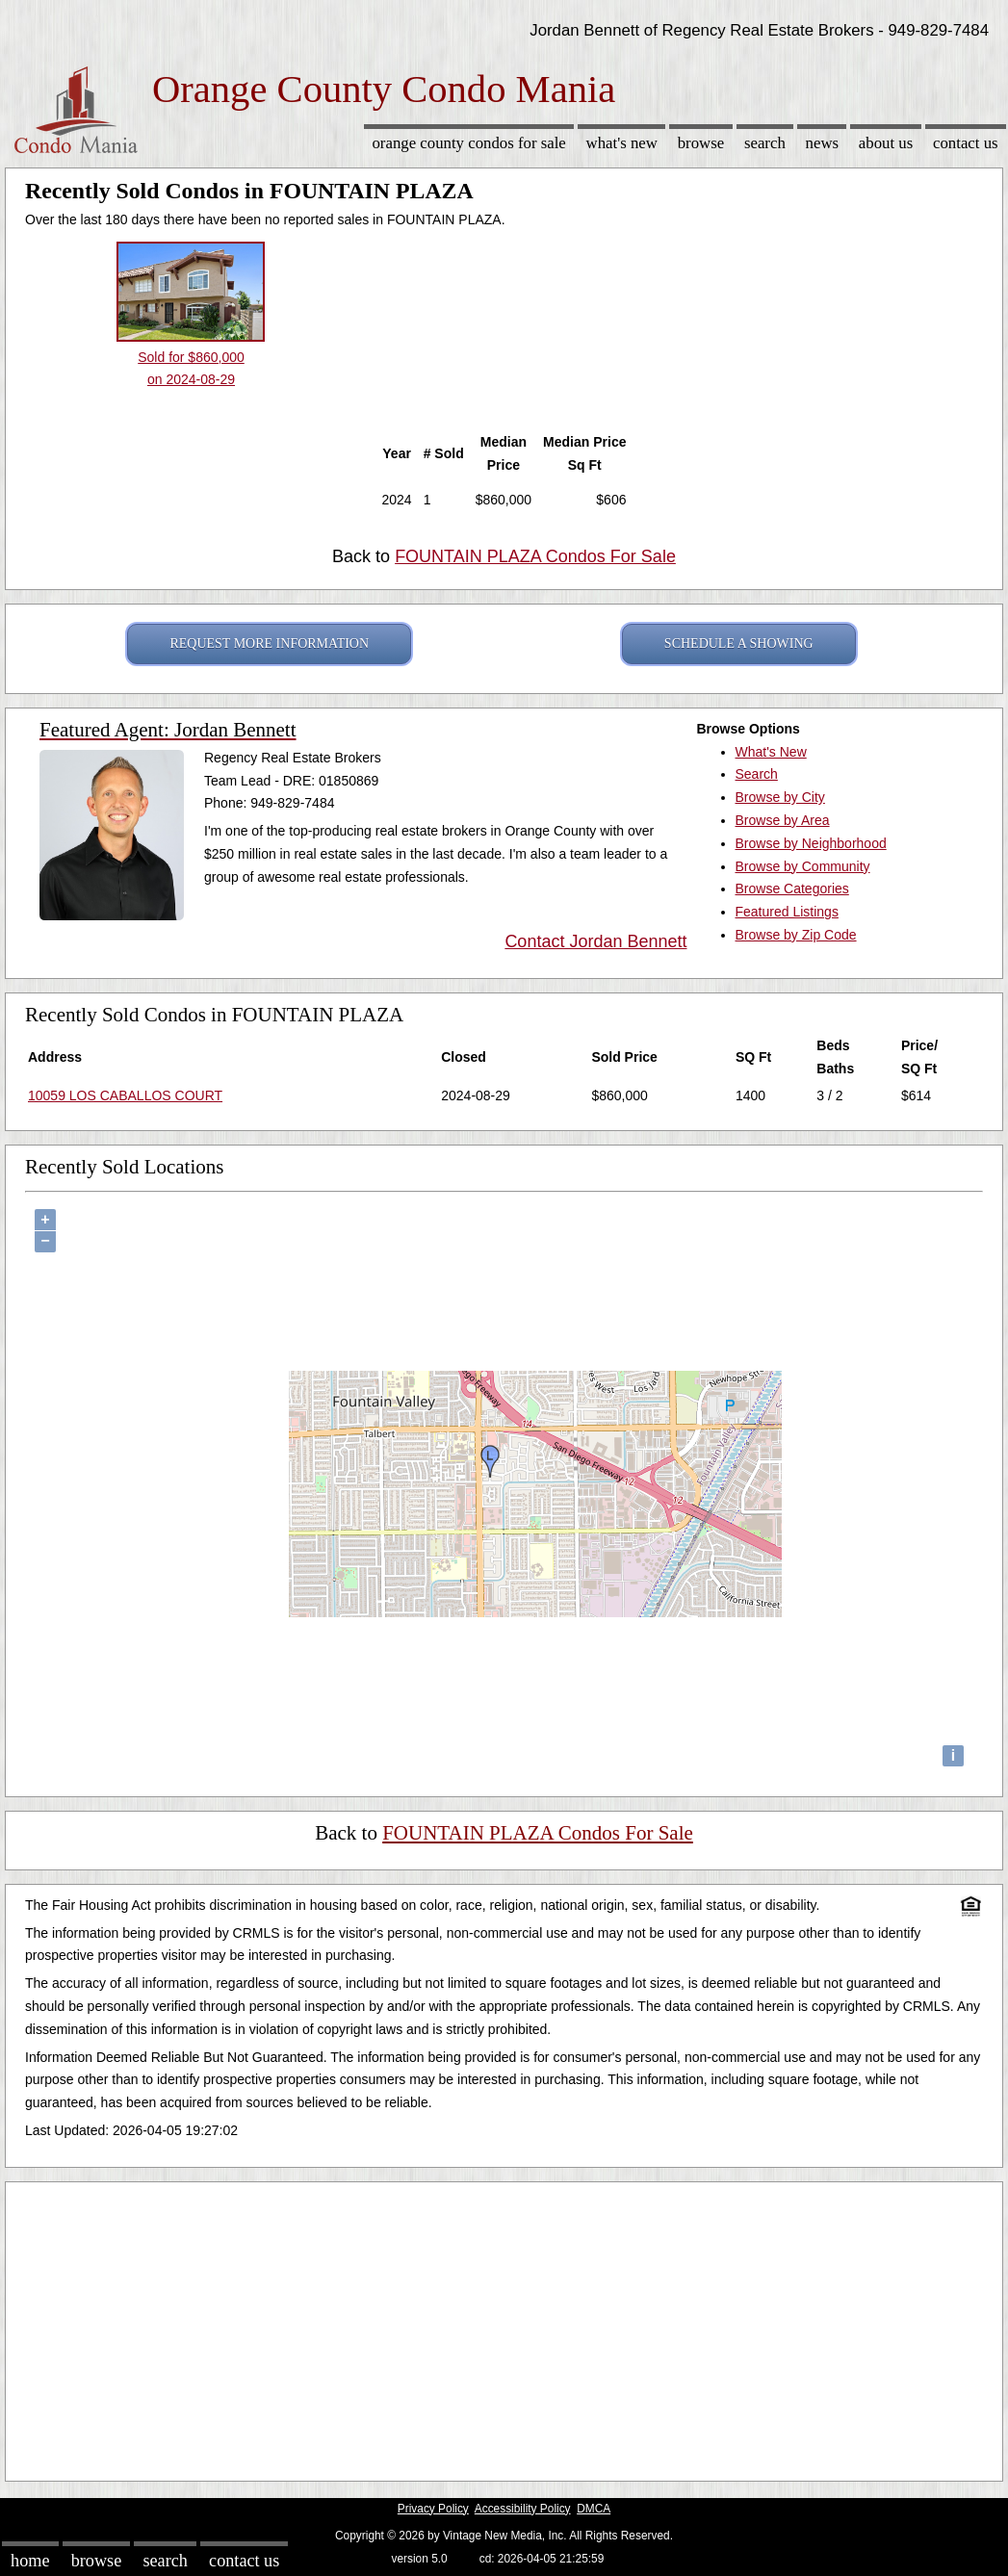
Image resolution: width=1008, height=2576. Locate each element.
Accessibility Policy (523, 2508)
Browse (701, 143)
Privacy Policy (433, 2508)
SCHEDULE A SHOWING (739, 643)
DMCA (593, 2508)
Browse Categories (792, 888)
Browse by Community (803, 866)
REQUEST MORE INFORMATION (269, 643)
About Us (886, 143)
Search (765, 143)
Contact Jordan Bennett (595, 941)
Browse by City (780, 797)
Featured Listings (787, 911)
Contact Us (965, 143)
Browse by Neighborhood (811, 843)
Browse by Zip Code (796, 934)
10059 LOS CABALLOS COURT (125, 1095)
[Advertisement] (504, 2326)
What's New (622, 143)
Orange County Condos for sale (468, 143)
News (823, 143)
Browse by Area (783, 820)
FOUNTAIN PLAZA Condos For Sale (535, 556)
